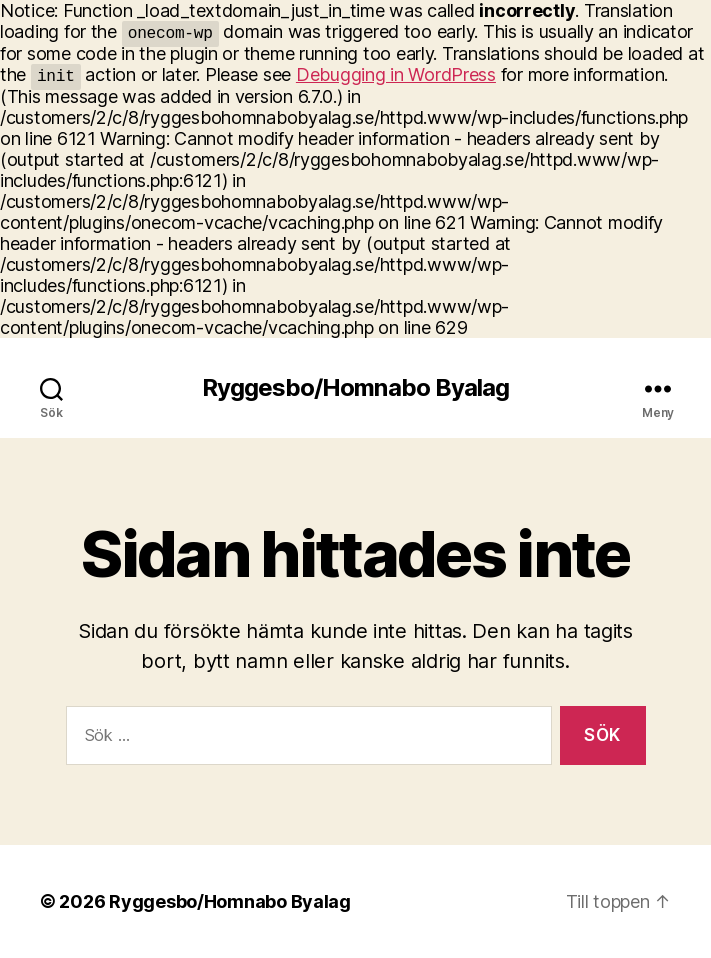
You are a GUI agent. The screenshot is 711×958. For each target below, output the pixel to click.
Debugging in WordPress (396, 74)
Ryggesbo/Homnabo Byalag (355, 388)
